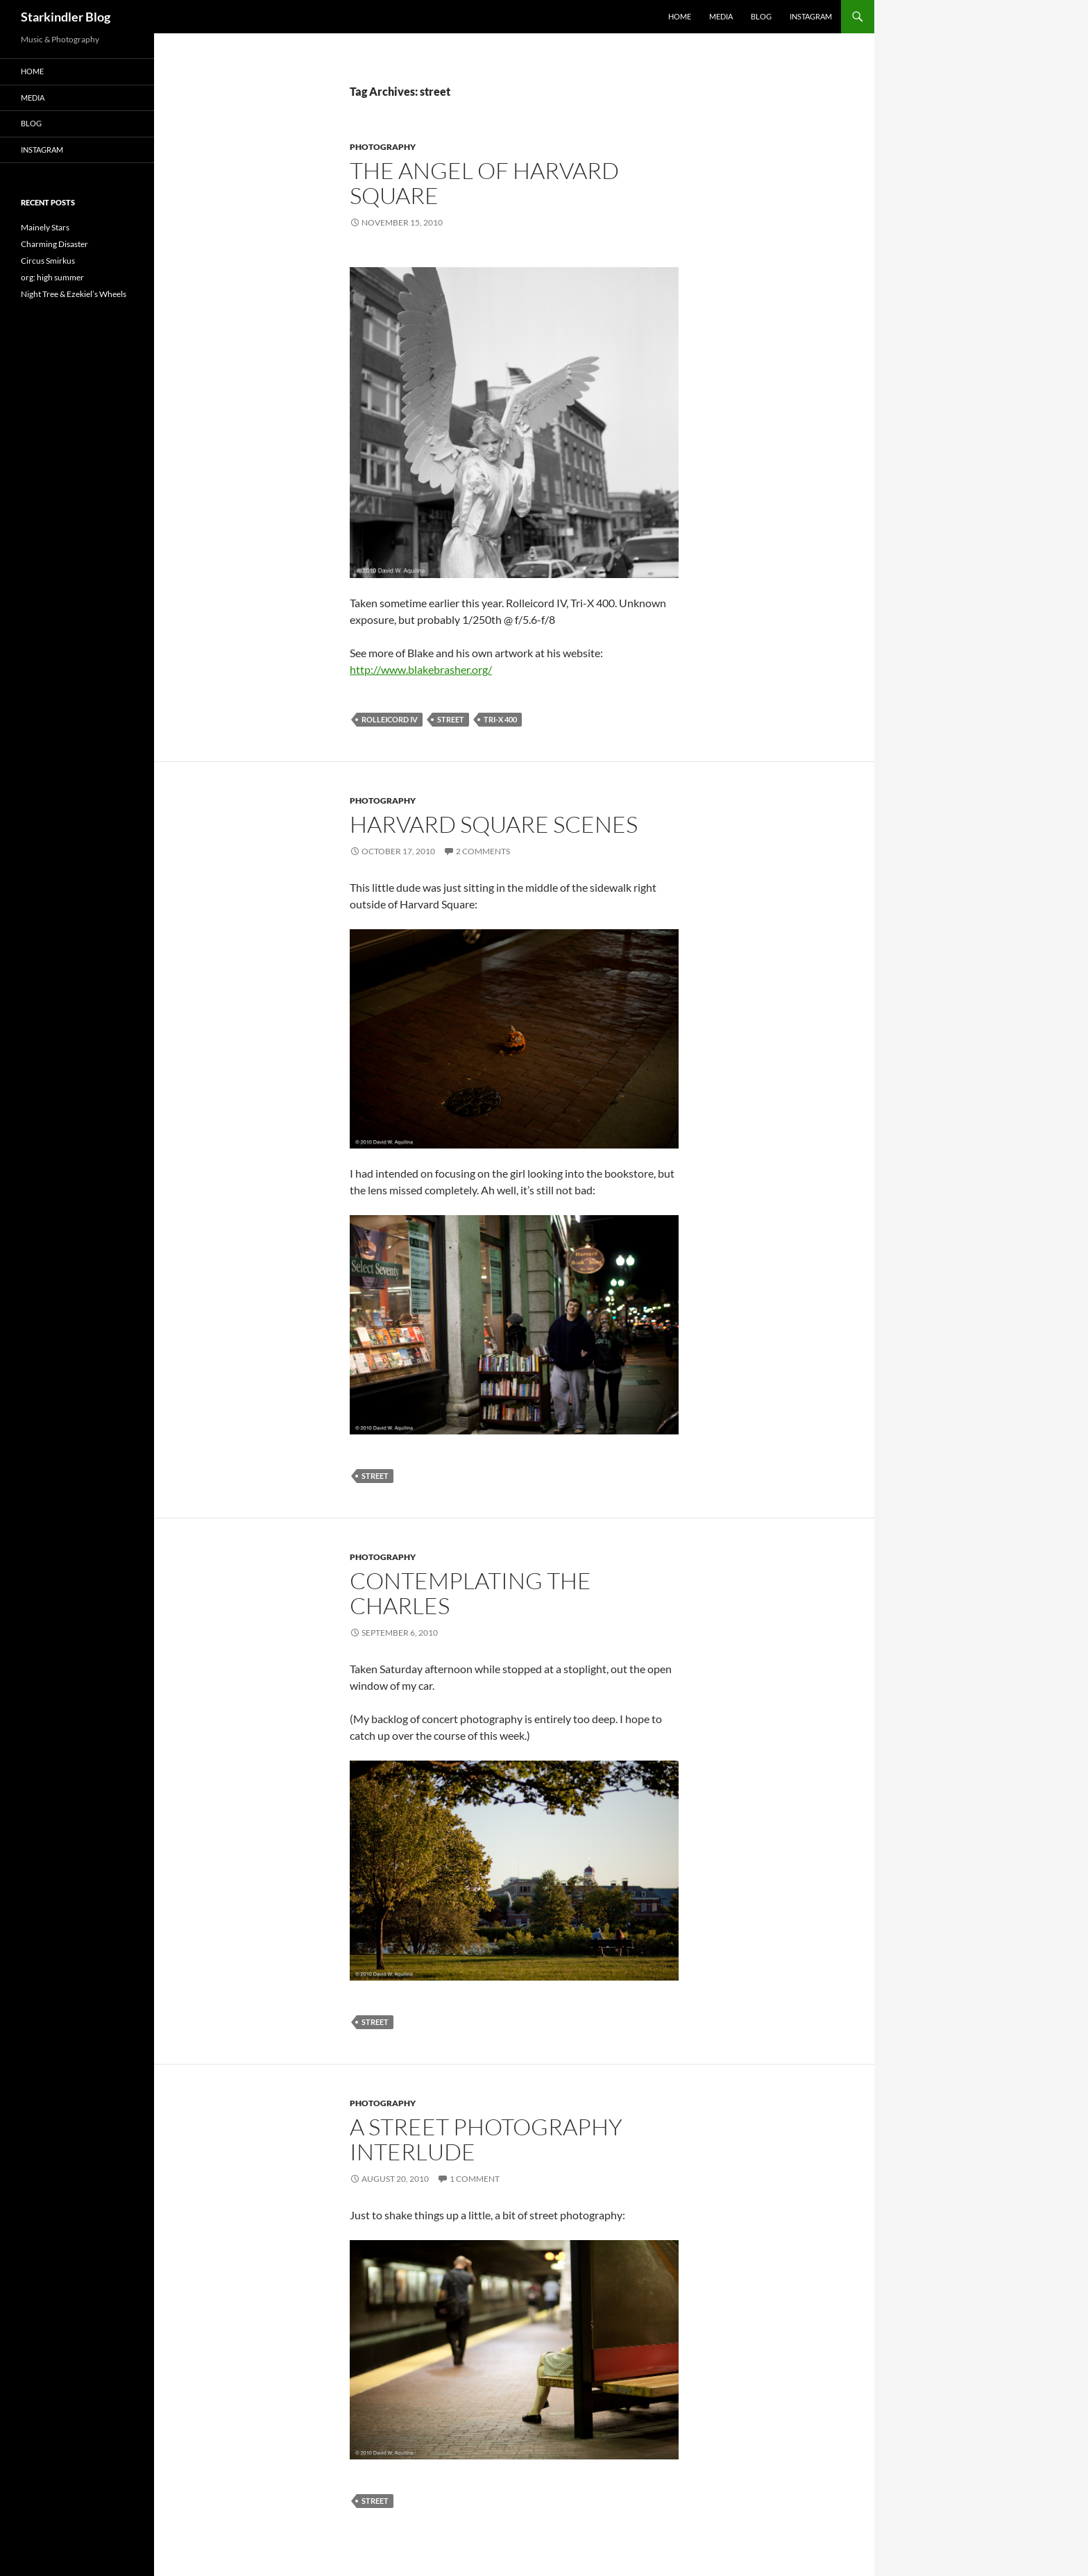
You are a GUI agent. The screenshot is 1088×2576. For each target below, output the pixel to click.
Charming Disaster (54, 244)
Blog (761, 16)
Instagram (811, 16)
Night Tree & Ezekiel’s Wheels (73, 294)
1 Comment (475, 2179)
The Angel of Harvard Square (484, 183)
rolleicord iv (390, 719)
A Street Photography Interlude (486, 2139)
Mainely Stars (45, 227)
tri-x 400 (500, 719)
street (450, 719)
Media (721, 16)
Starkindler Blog (65, 16)
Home (679, 16)
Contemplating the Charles (470, 1593)
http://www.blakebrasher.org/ (421, 669)
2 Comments (483, 851)
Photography (383, 147)
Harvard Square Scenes (494, 824)
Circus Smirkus (48, 260)
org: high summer (52, 277)
